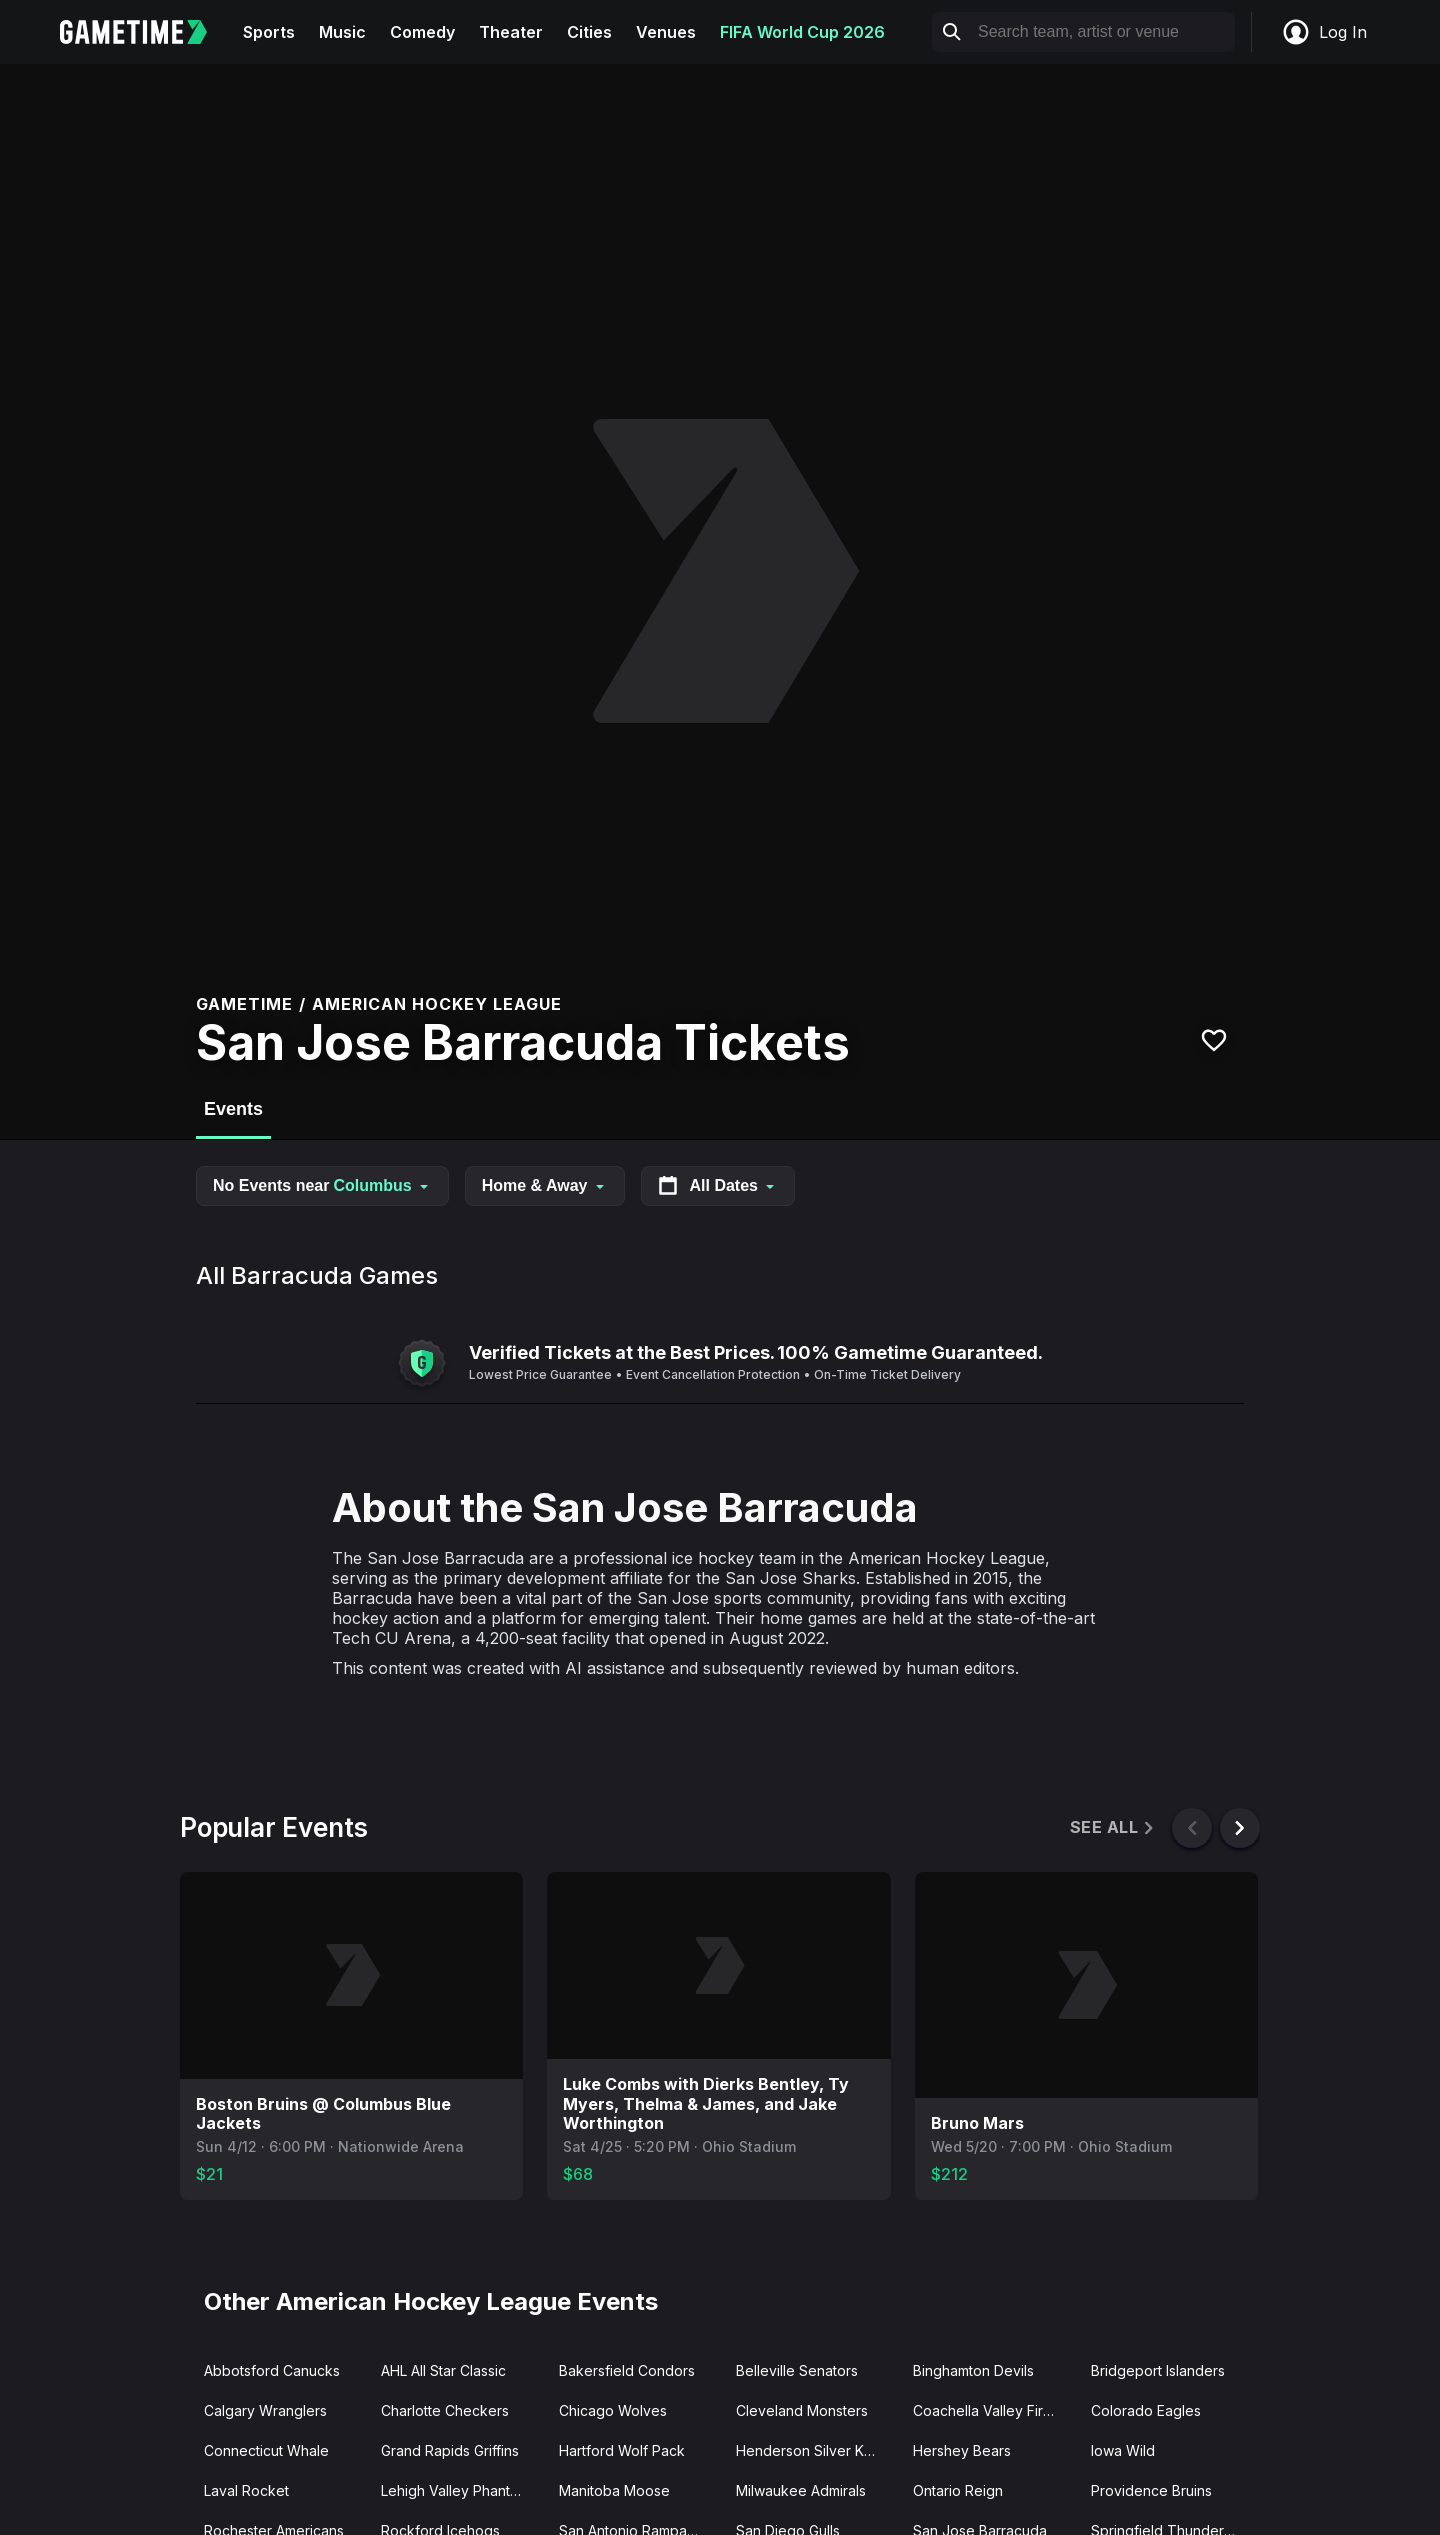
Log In (1324, 32)
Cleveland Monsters (802, 2410)
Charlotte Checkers (445, 2410)
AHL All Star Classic (443, 2370)
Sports (269, 32)
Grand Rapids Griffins (450, 2450)
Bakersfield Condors (627, 2370)
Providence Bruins (1151, 2490)
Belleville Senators (797, 2370)
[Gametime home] (145, 32)
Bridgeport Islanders (1158, 2370)
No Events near (322, 1185)
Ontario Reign (958, 2490)
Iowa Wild (1123, 2450)
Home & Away (545, 1185)
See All (1113, 1827)
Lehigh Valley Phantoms (459, 2490)
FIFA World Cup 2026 (802, 32)
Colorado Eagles (1146, 2410)
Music (342, 32)
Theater (511, 32)
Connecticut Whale (266, 2450)
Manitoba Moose (614, 2490)
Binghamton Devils (973, 2370)
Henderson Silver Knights (816, 2450)
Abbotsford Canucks (272, 2370)
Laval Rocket (246, 2490)
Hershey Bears (962, 2450)
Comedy (422, 32)
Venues (666, 32)
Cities (589, 32)
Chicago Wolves (613, 2410)
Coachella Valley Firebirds (993, 2410)
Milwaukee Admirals (801, 2490)
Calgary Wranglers (265, 2410)
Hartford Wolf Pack (622, 2450)
